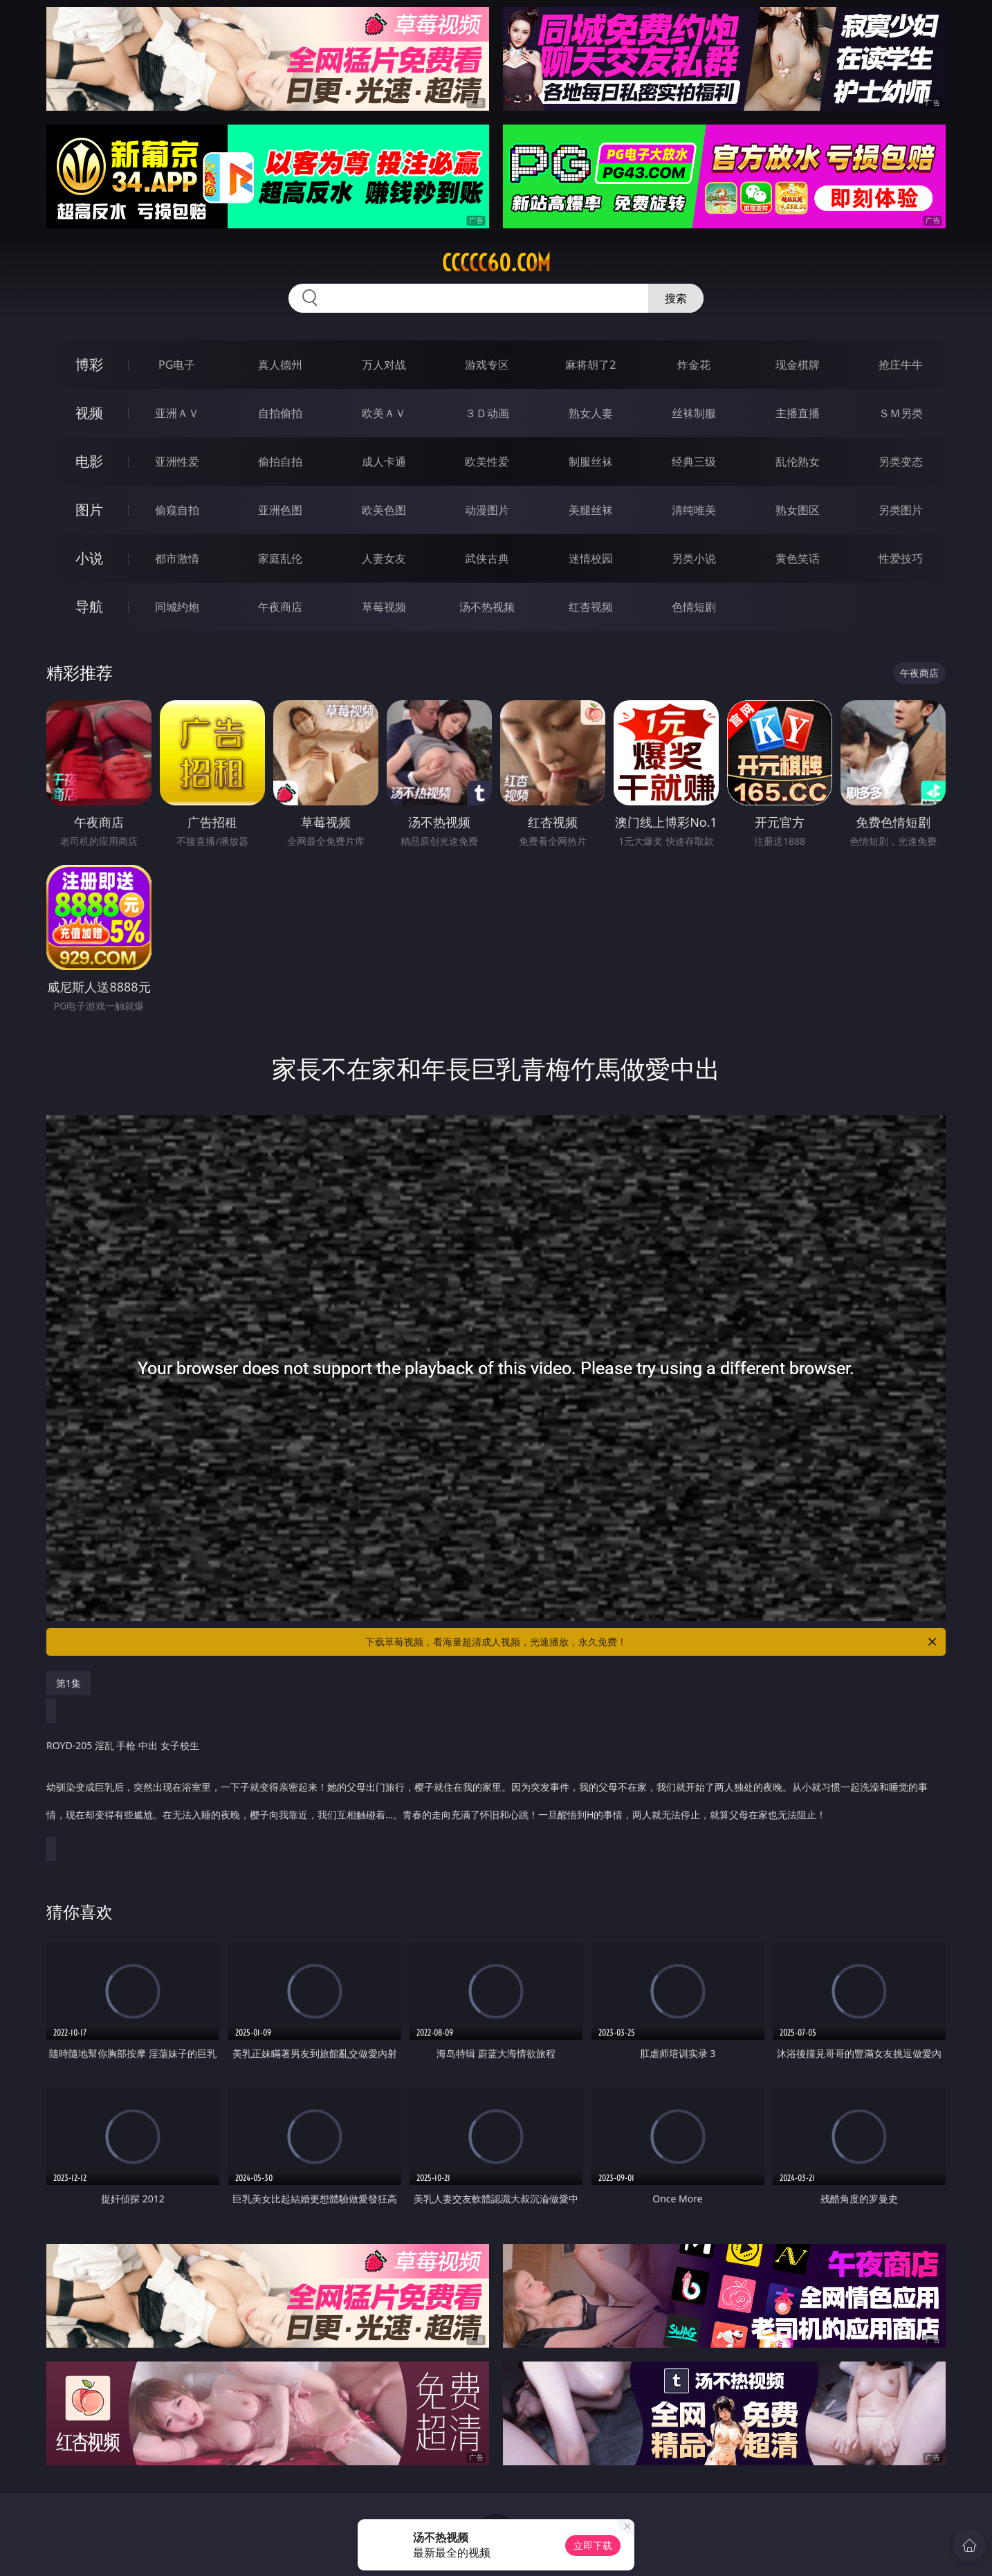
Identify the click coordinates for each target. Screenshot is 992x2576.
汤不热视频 (487, 606)
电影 (89, 461)
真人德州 (280, 364)
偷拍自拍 (280, 461)
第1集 (68, 1683)
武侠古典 (487, 558)
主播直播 (797, 413)
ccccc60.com (496, 263)
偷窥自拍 (177, 510)
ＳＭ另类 (901, 413)
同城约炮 (177, 606)
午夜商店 (280, 606)
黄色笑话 (797, 558)
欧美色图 (384, 510)
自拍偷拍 (280, 413)
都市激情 (177, 558)
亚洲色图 (280, 510)
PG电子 (176, 364)
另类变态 (901, 461)
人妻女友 (384, 558)
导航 (89, 606)
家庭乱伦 (280, 558)
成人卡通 (384, 461)
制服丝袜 (591, 461)
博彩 (89, 364)
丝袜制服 (694, 413)
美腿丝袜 (591, 510)
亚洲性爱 (177, 461)
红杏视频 (591, 606)
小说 (89, 558)
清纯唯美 (694, 510)
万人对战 (384, 364)
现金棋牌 (797, 364)
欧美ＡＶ (384, 413)
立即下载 (592, 2545)
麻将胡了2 (590, 364)
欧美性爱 (487, 461)
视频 (89, 412)
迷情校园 (591, 558)
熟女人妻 (591, 413)
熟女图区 (797, 510)
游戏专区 (487, 364)
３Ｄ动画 (487, 413)
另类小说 (694, 558)
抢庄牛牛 (901, 364)
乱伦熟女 (797, 461)
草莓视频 (384, 606)
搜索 (676, 298)
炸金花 (693, 364)
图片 (89, 509)
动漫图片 (487, 510)
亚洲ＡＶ (177, 413)
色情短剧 (694, 606)
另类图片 (901, 510)
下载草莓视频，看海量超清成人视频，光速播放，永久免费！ (652, 1642)
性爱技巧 (901, 558)
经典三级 (694, 461)
